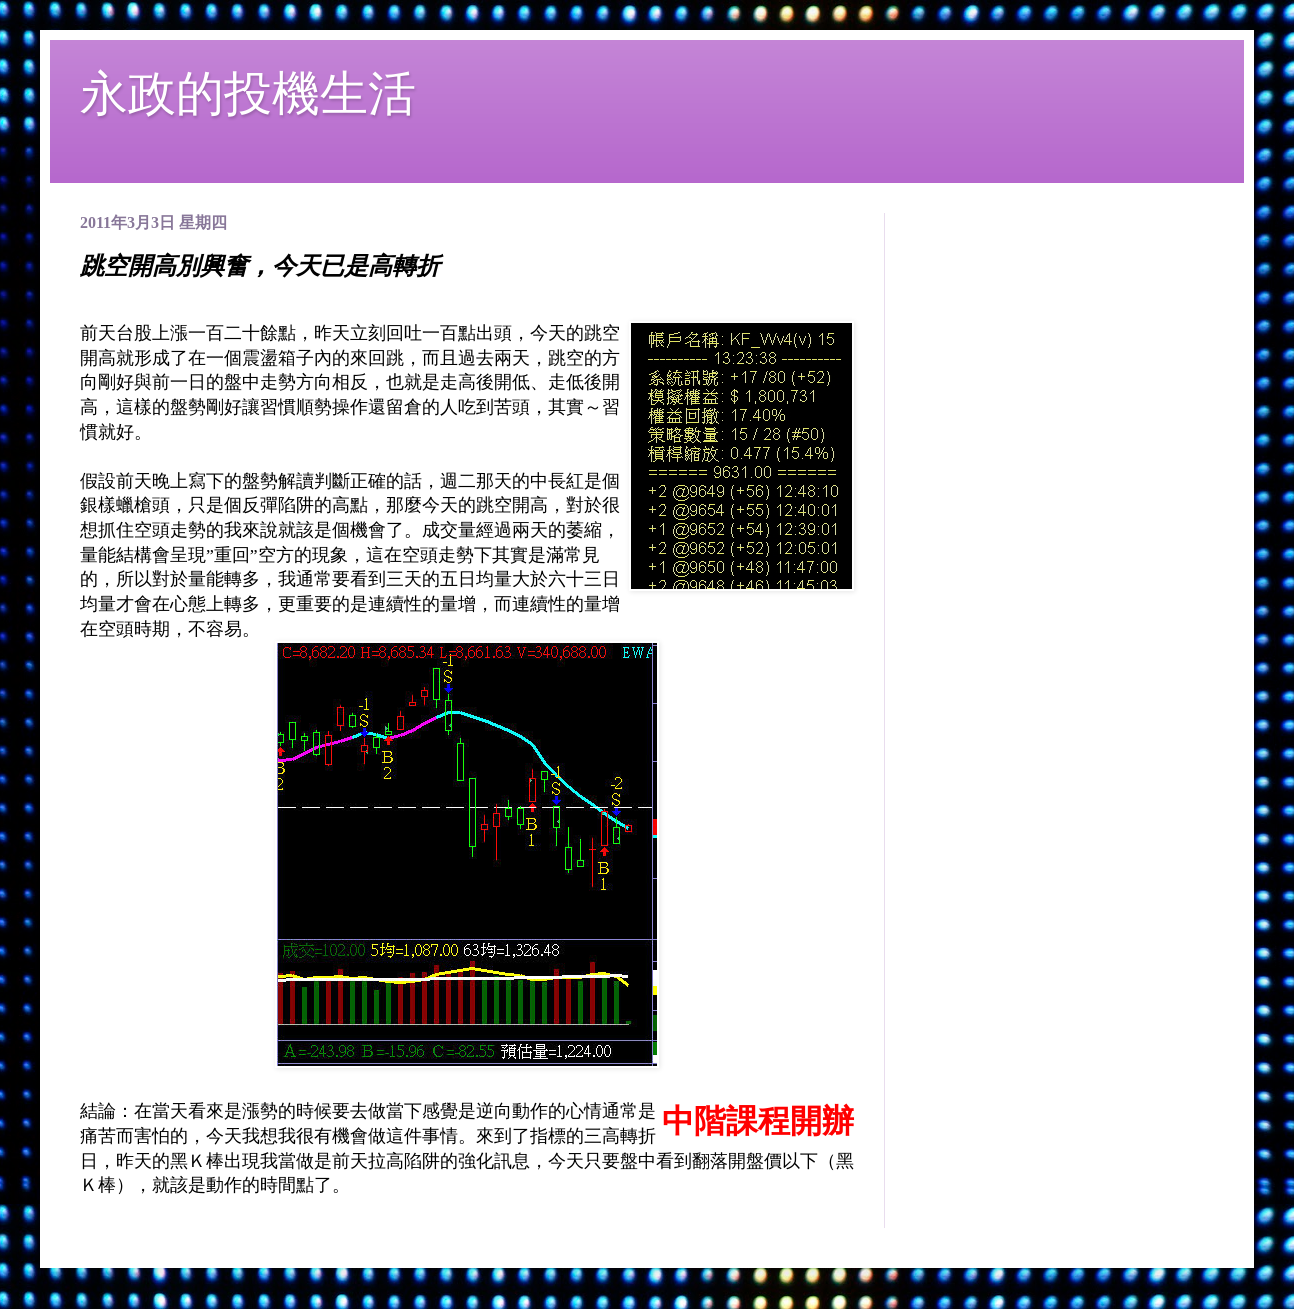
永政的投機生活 (248, 93)
